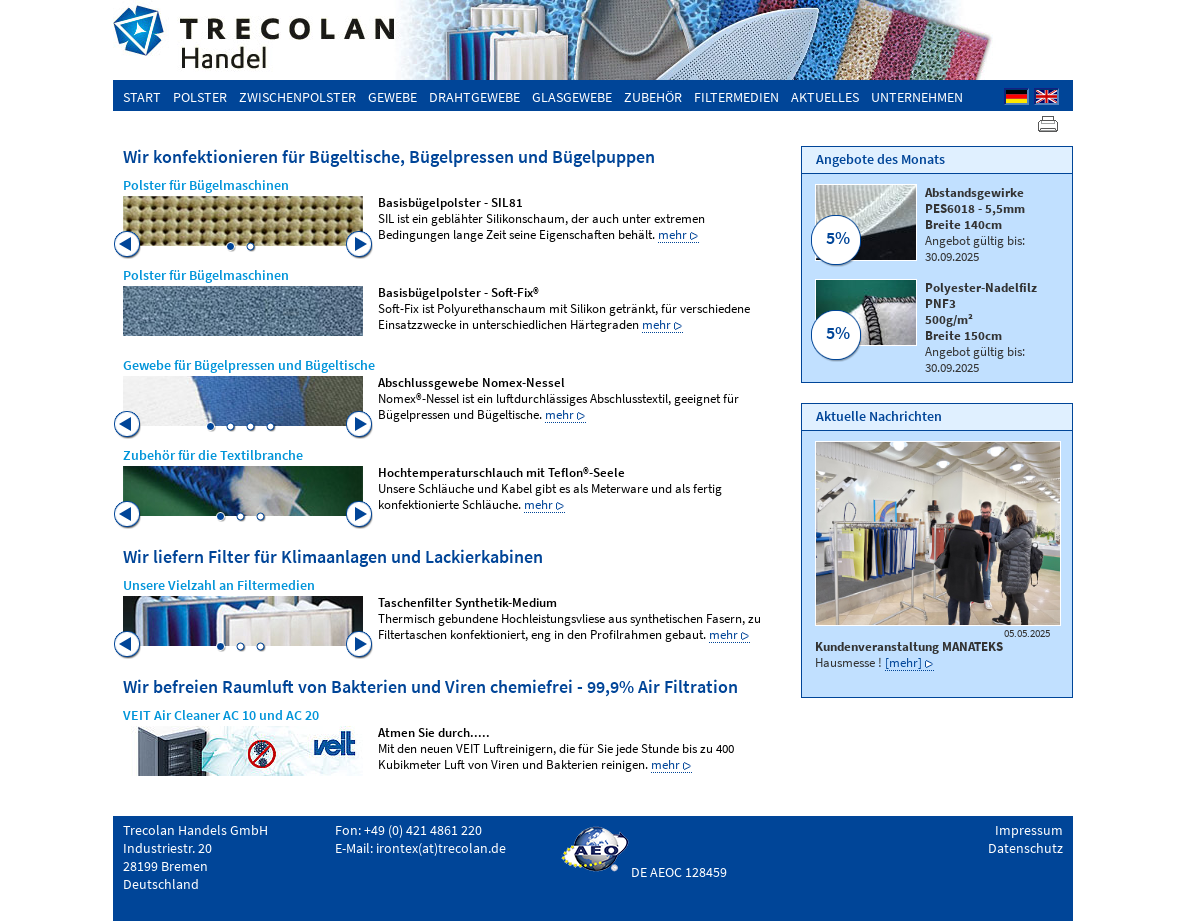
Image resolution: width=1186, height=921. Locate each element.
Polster (200, 97)
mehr (672, 234)
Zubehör (653, 97)
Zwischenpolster (297, 97)
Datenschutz (1025, 848)
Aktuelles (825, 97)
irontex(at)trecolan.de (441, 848)
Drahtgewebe (474, 97)
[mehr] (903, 662)
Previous (128, 245)
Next (360, 245)
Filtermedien (736, 97)
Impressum (1029, 830)
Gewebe (392, 97)
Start (142, 97)
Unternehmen (917, 97)
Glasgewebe (572, 97)
